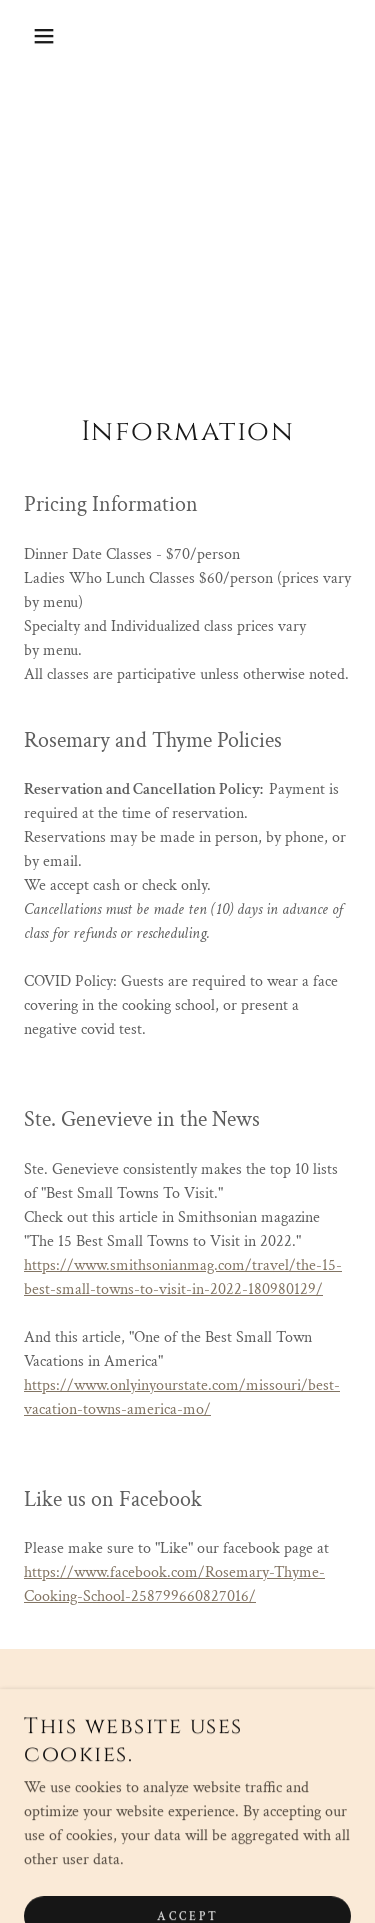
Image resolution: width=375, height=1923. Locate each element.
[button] (29, 36)
